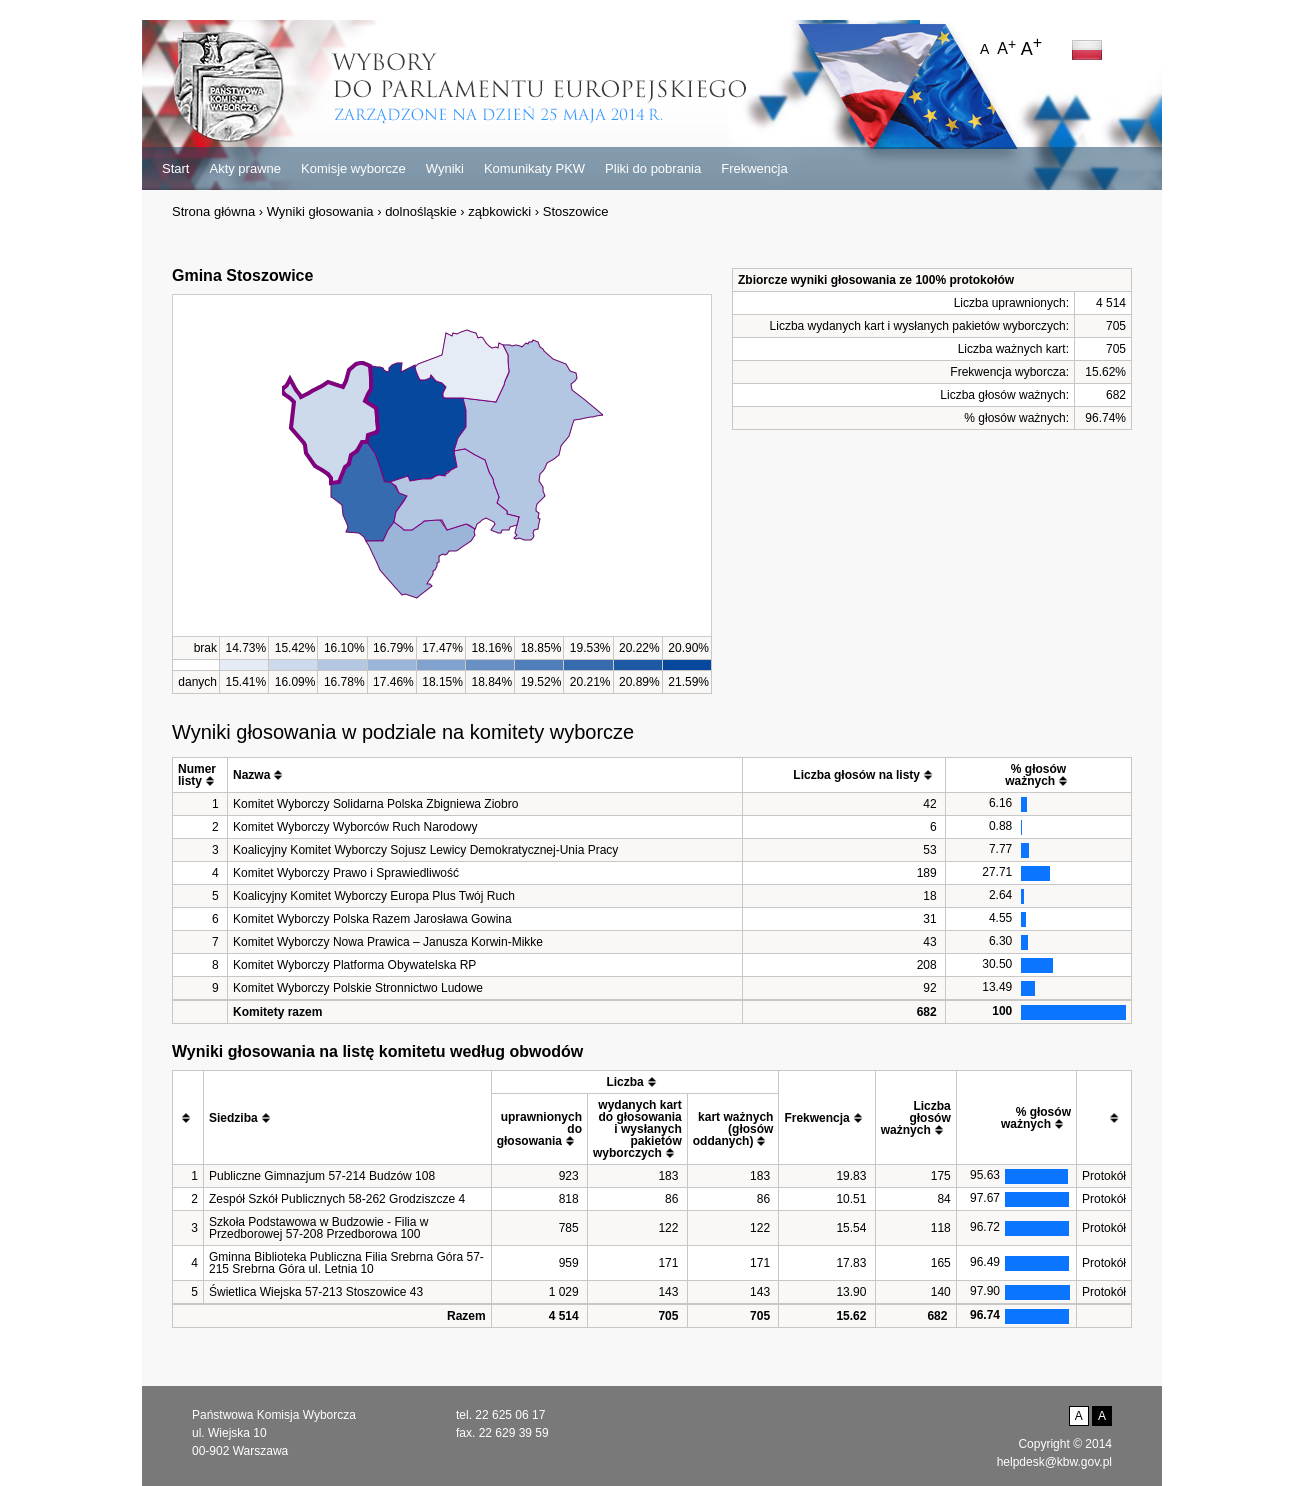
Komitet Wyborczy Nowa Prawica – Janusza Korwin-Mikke (388, 942)
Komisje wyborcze (353, 168)
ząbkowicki (499, 211)
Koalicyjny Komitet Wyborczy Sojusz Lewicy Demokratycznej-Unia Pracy (425, 850)
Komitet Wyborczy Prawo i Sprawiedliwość (346, 873)
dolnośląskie (421, 211)
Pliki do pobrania (653, 168)
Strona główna (213, 211)
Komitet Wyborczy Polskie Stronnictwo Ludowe (358, 988)
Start (175, 168)
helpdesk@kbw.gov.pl (1054, 1462)
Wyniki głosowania (320, 211)
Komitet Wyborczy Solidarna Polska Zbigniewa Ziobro (375, 804)
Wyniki (445, 168)
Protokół (1104, 1176)
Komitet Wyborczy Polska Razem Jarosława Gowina (372, 919)
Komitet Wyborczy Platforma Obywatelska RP (354, 965)
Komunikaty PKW (534, 168)
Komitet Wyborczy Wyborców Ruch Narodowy (355, 827)
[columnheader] (200, 775)
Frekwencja (754, 168)
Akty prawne (245, 168)
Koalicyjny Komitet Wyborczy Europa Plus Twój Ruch (374, 896)
